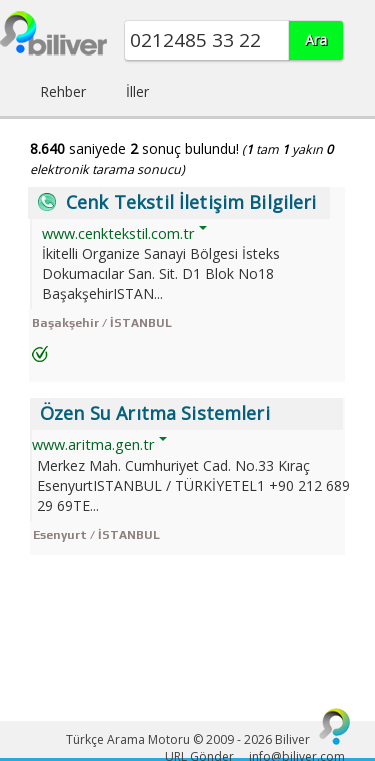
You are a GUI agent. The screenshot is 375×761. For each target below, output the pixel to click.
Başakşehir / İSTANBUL (102, 323)
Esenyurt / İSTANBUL (96, 535)
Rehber (63, 91)
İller (137, 91)
